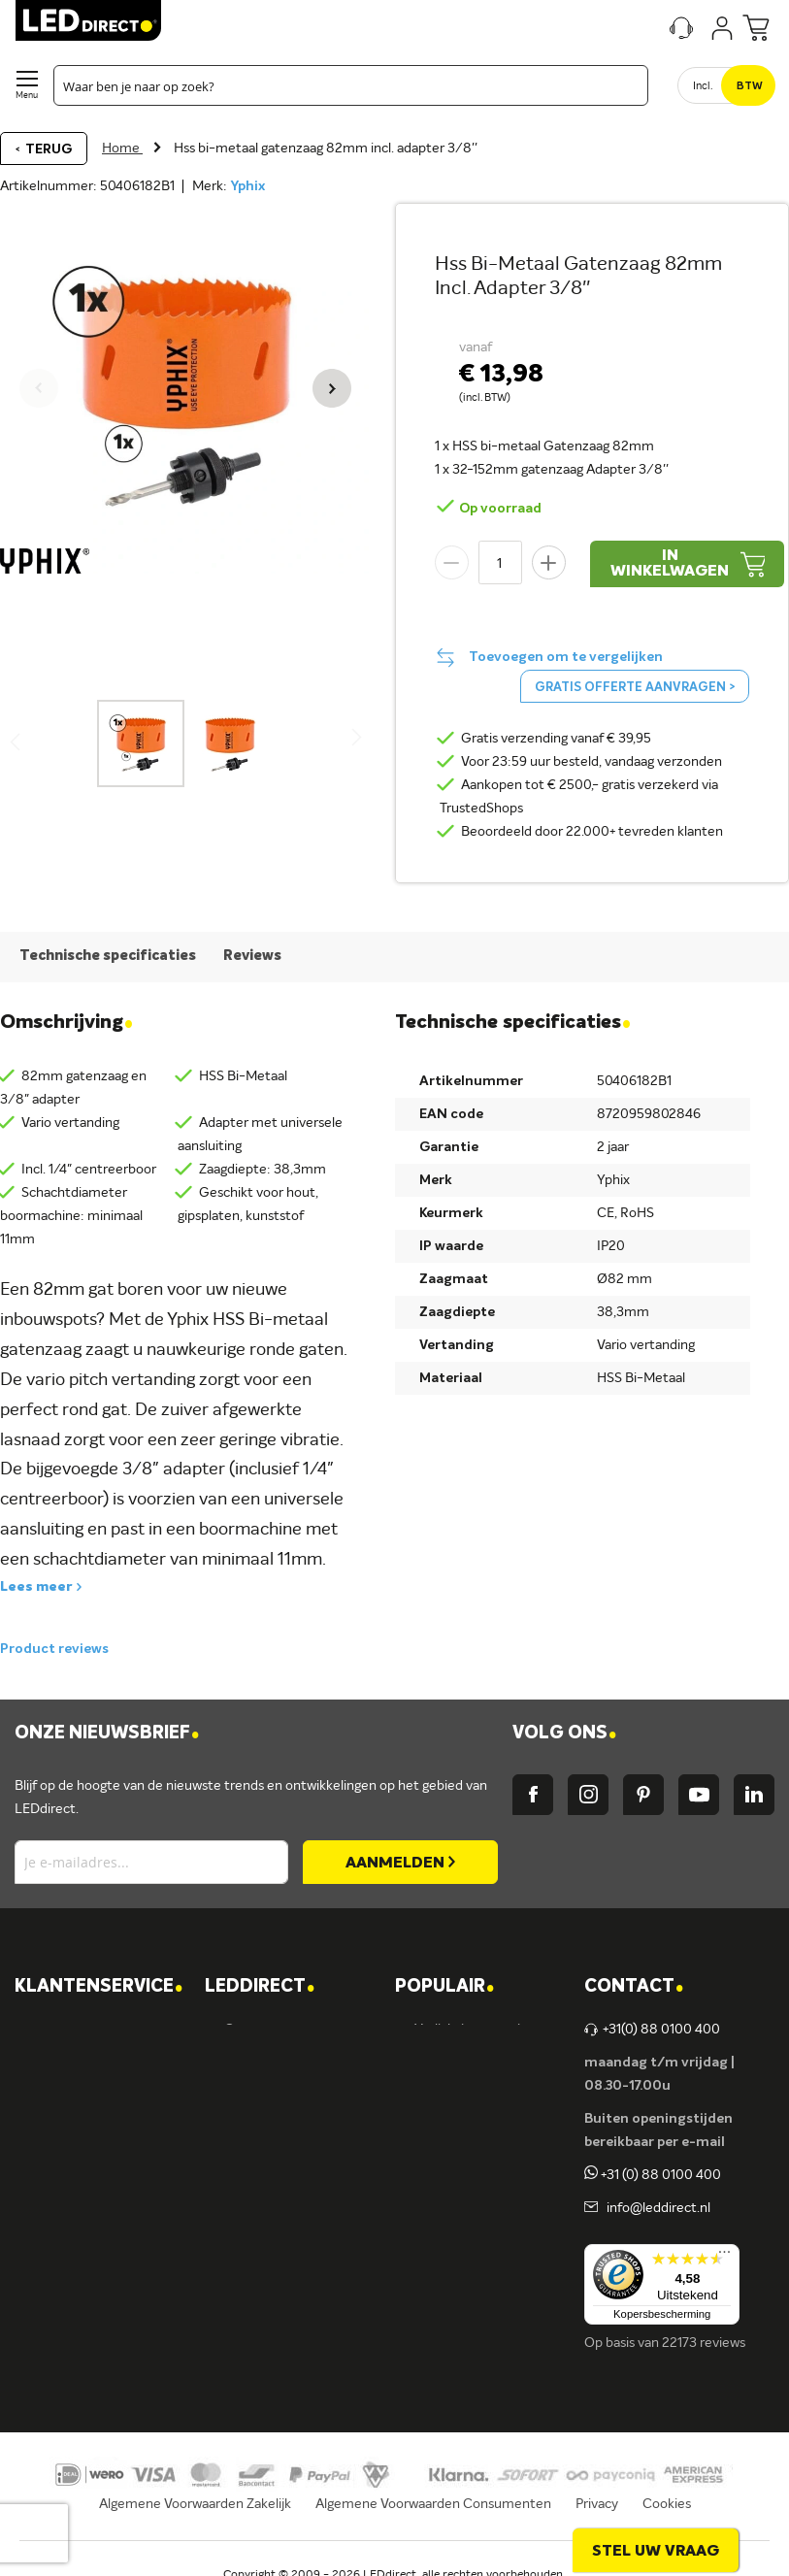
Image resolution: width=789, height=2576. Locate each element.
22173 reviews (703, 2343)
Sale (427, 2293)
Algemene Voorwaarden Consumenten (433, 2504)
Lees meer (36, 1587)
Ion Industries (265, 2293)
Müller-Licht (261, 2161)
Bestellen (62, 2095)
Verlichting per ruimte (480, 2029)
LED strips (445, 2161)
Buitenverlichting (466, 2227)
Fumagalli (252, 2227)
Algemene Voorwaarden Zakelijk (195, 2504)
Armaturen (447, 2128)
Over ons (251, 2029)
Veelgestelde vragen (95, 2260)
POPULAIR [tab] (444, 1987)
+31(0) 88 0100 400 (652, 2029)
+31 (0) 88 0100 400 (652, 2175)
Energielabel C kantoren (296, 2326)
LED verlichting (460, 2095)
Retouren (63, 2194)
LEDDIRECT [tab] (259, 1987)
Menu (27, 95)
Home (122, 148)
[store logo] (88, 20)
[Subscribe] (400, 1862)
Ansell (242, 2194)
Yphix (247, 186)
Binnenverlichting (467, 2194)
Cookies (666, 2504)
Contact (59, 2029)
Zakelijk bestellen (86, 2293)
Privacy (596, 2504)
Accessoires (449, 2260)
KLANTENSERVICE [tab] (98, 1987)
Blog (237, 2095)
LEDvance (254, 2260)
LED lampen (451, 2062)
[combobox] (350, 85)
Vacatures (254, 2062)
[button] (332, 388)
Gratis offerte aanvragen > (635, 687)
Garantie (60, 2161)
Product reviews (54, 1649)
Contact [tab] (633, 1987)
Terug (48, 149)
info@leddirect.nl (655, 2208)
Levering (60, 2128)
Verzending (68, 2062)
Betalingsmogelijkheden (106, 2227)
